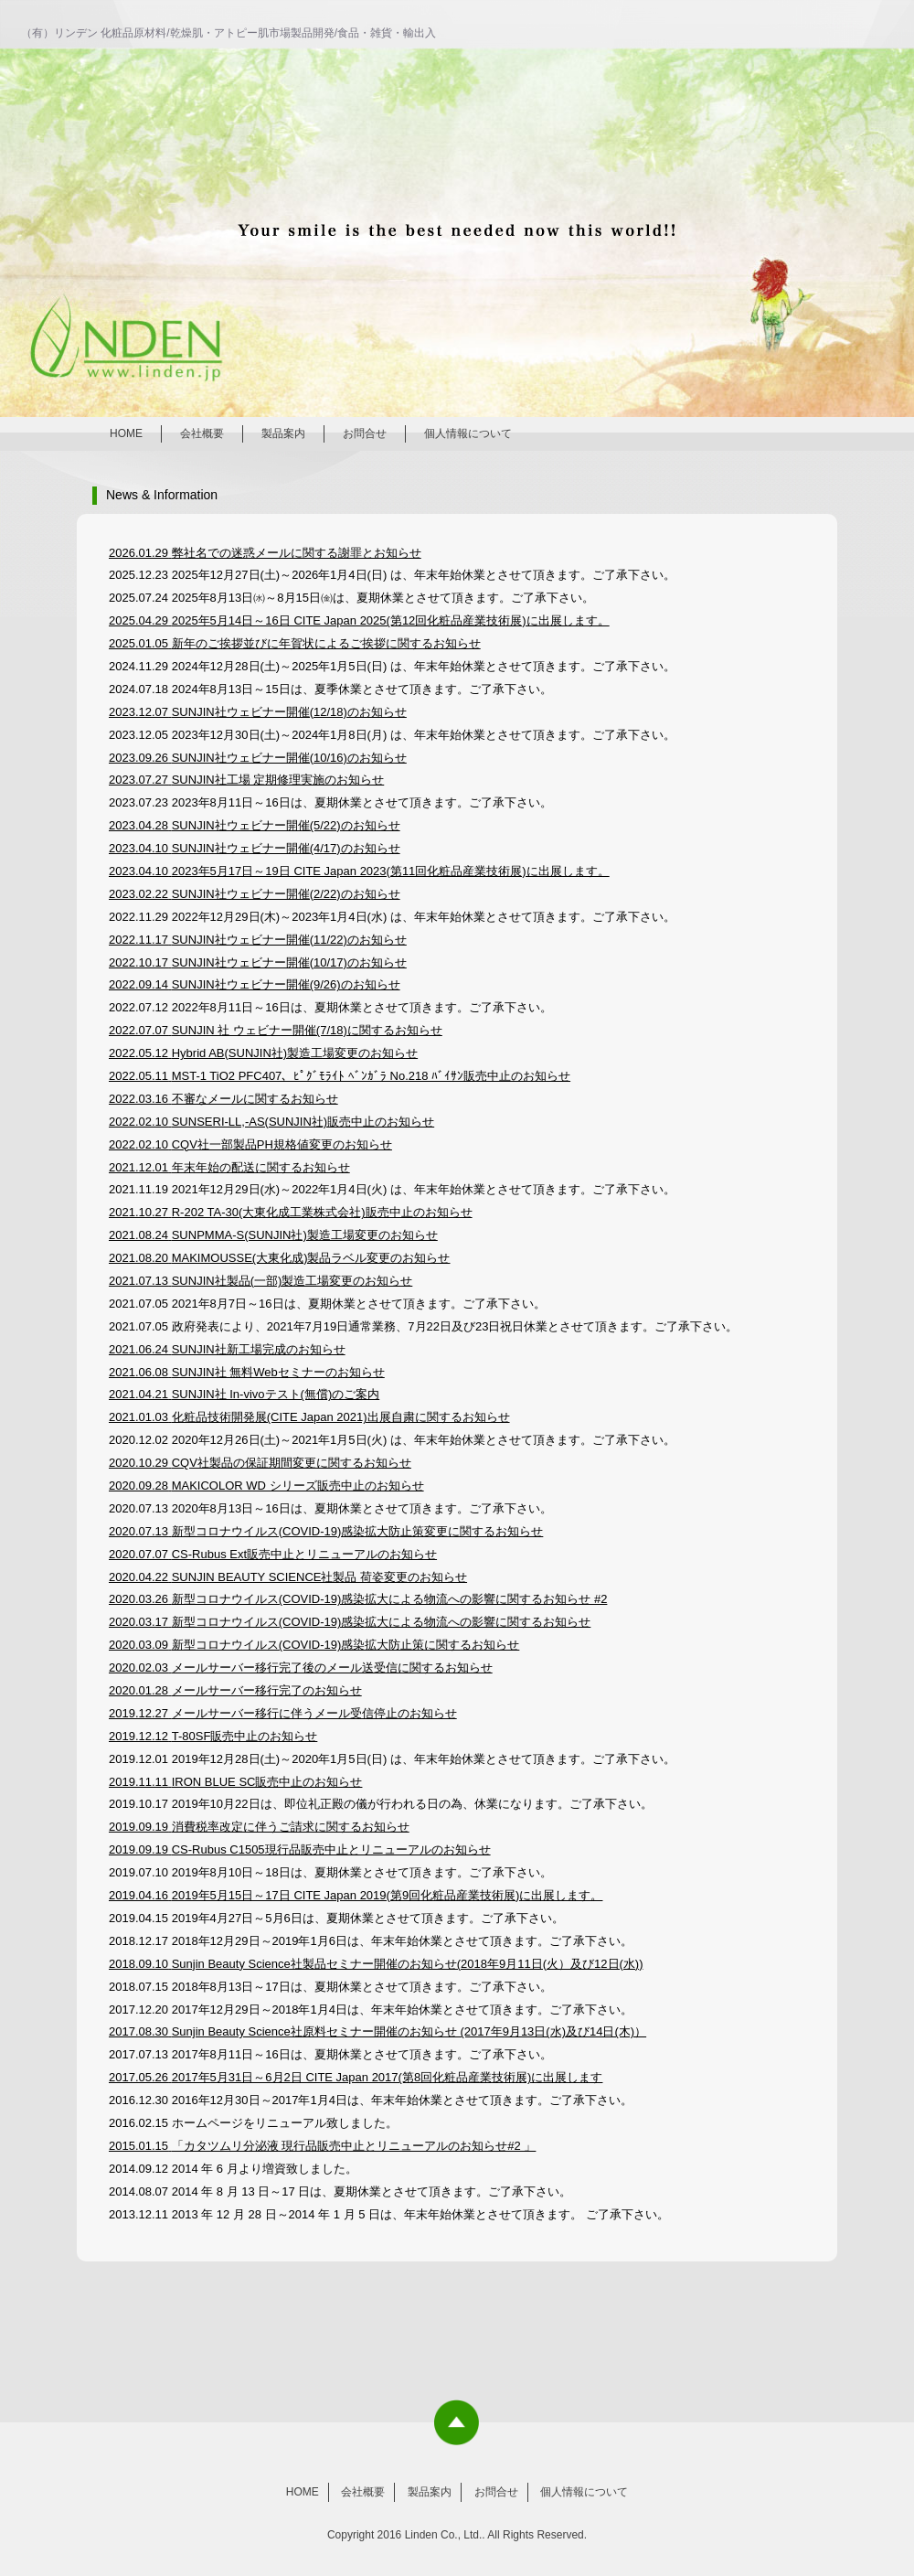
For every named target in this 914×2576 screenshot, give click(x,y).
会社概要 (202, 433)
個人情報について (468, 433)
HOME (126, 433)
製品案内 (283, 433)
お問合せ (365, 433)
